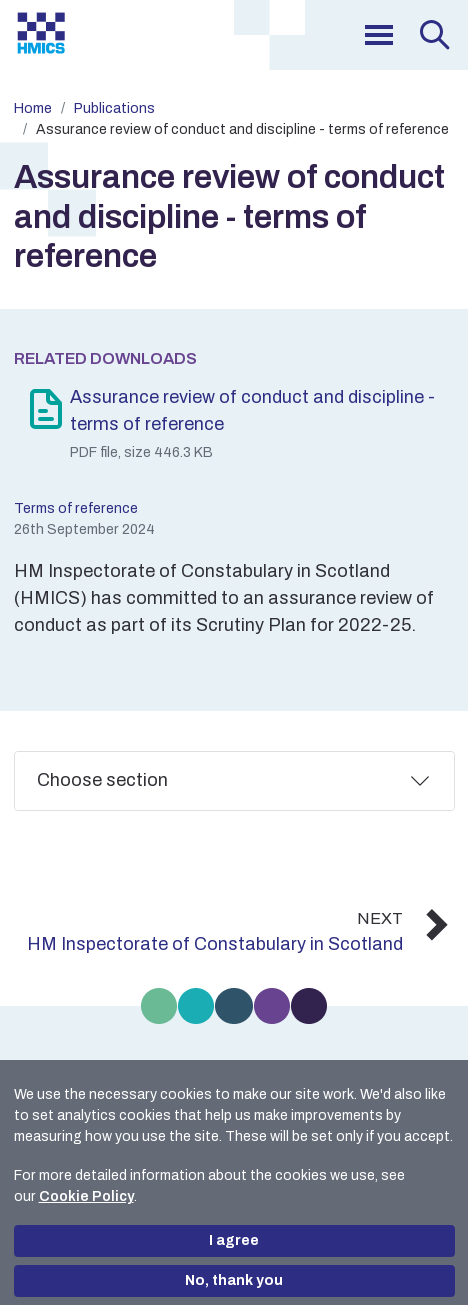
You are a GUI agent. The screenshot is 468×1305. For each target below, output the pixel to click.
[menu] (379, 35)
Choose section (102, 780)
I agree (234, 1240)
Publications (114, 108)
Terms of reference (76, 508)
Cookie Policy (86, 1196)
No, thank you (234, 1280)
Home (33, 108)
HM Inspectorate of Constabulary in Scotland (215, 944)
